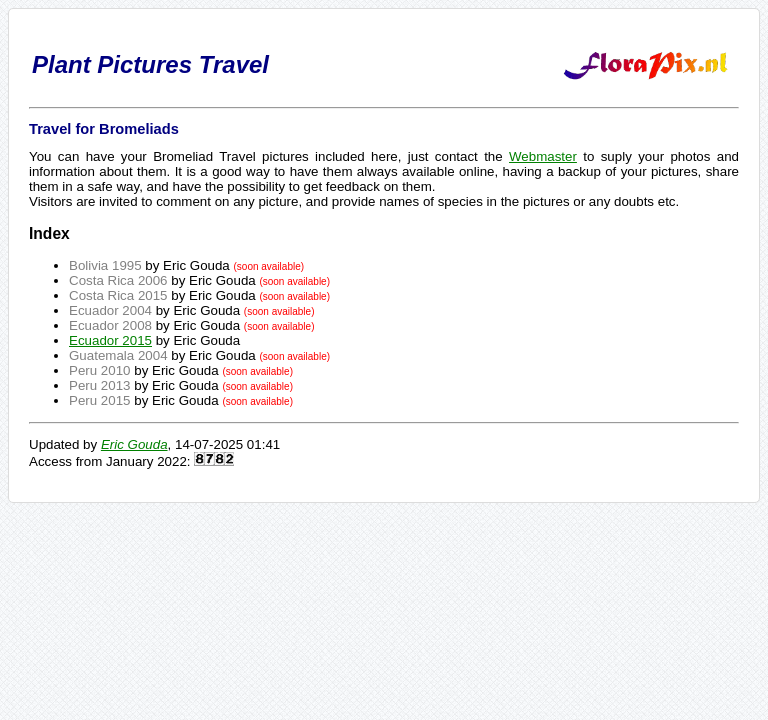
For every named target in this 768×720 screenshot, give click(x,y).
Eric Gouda (134, 444)
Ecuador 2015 (110, 340)
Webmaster (543, 156)
